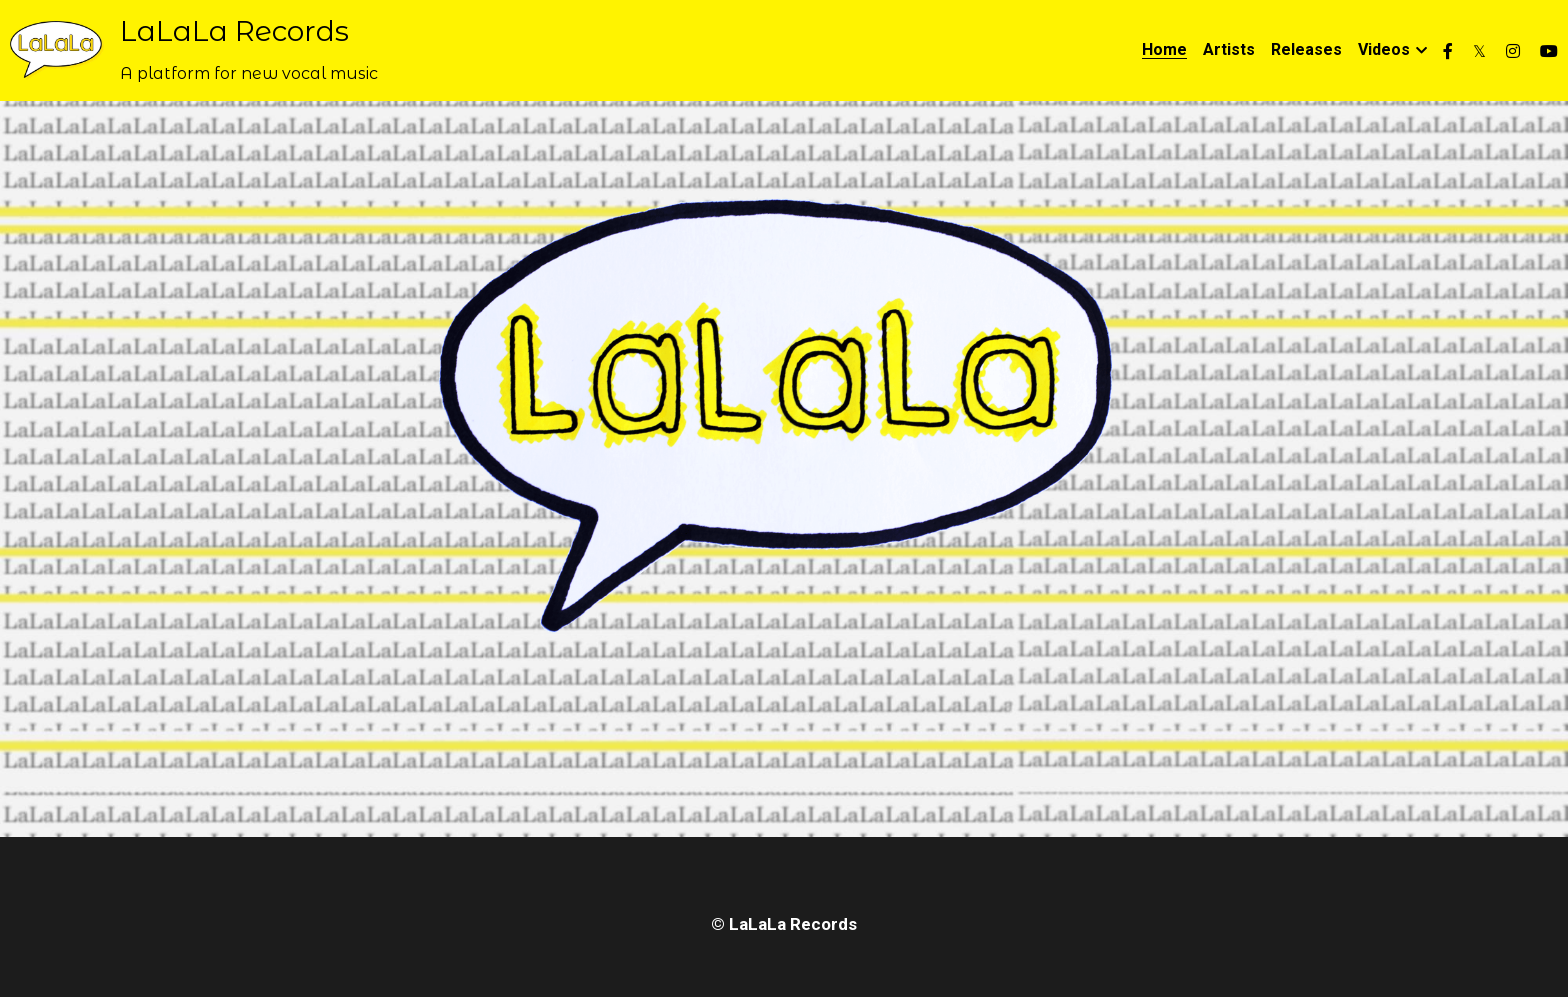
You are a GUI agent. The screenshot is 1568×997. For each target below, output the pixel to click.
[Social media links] (1448, 51)
